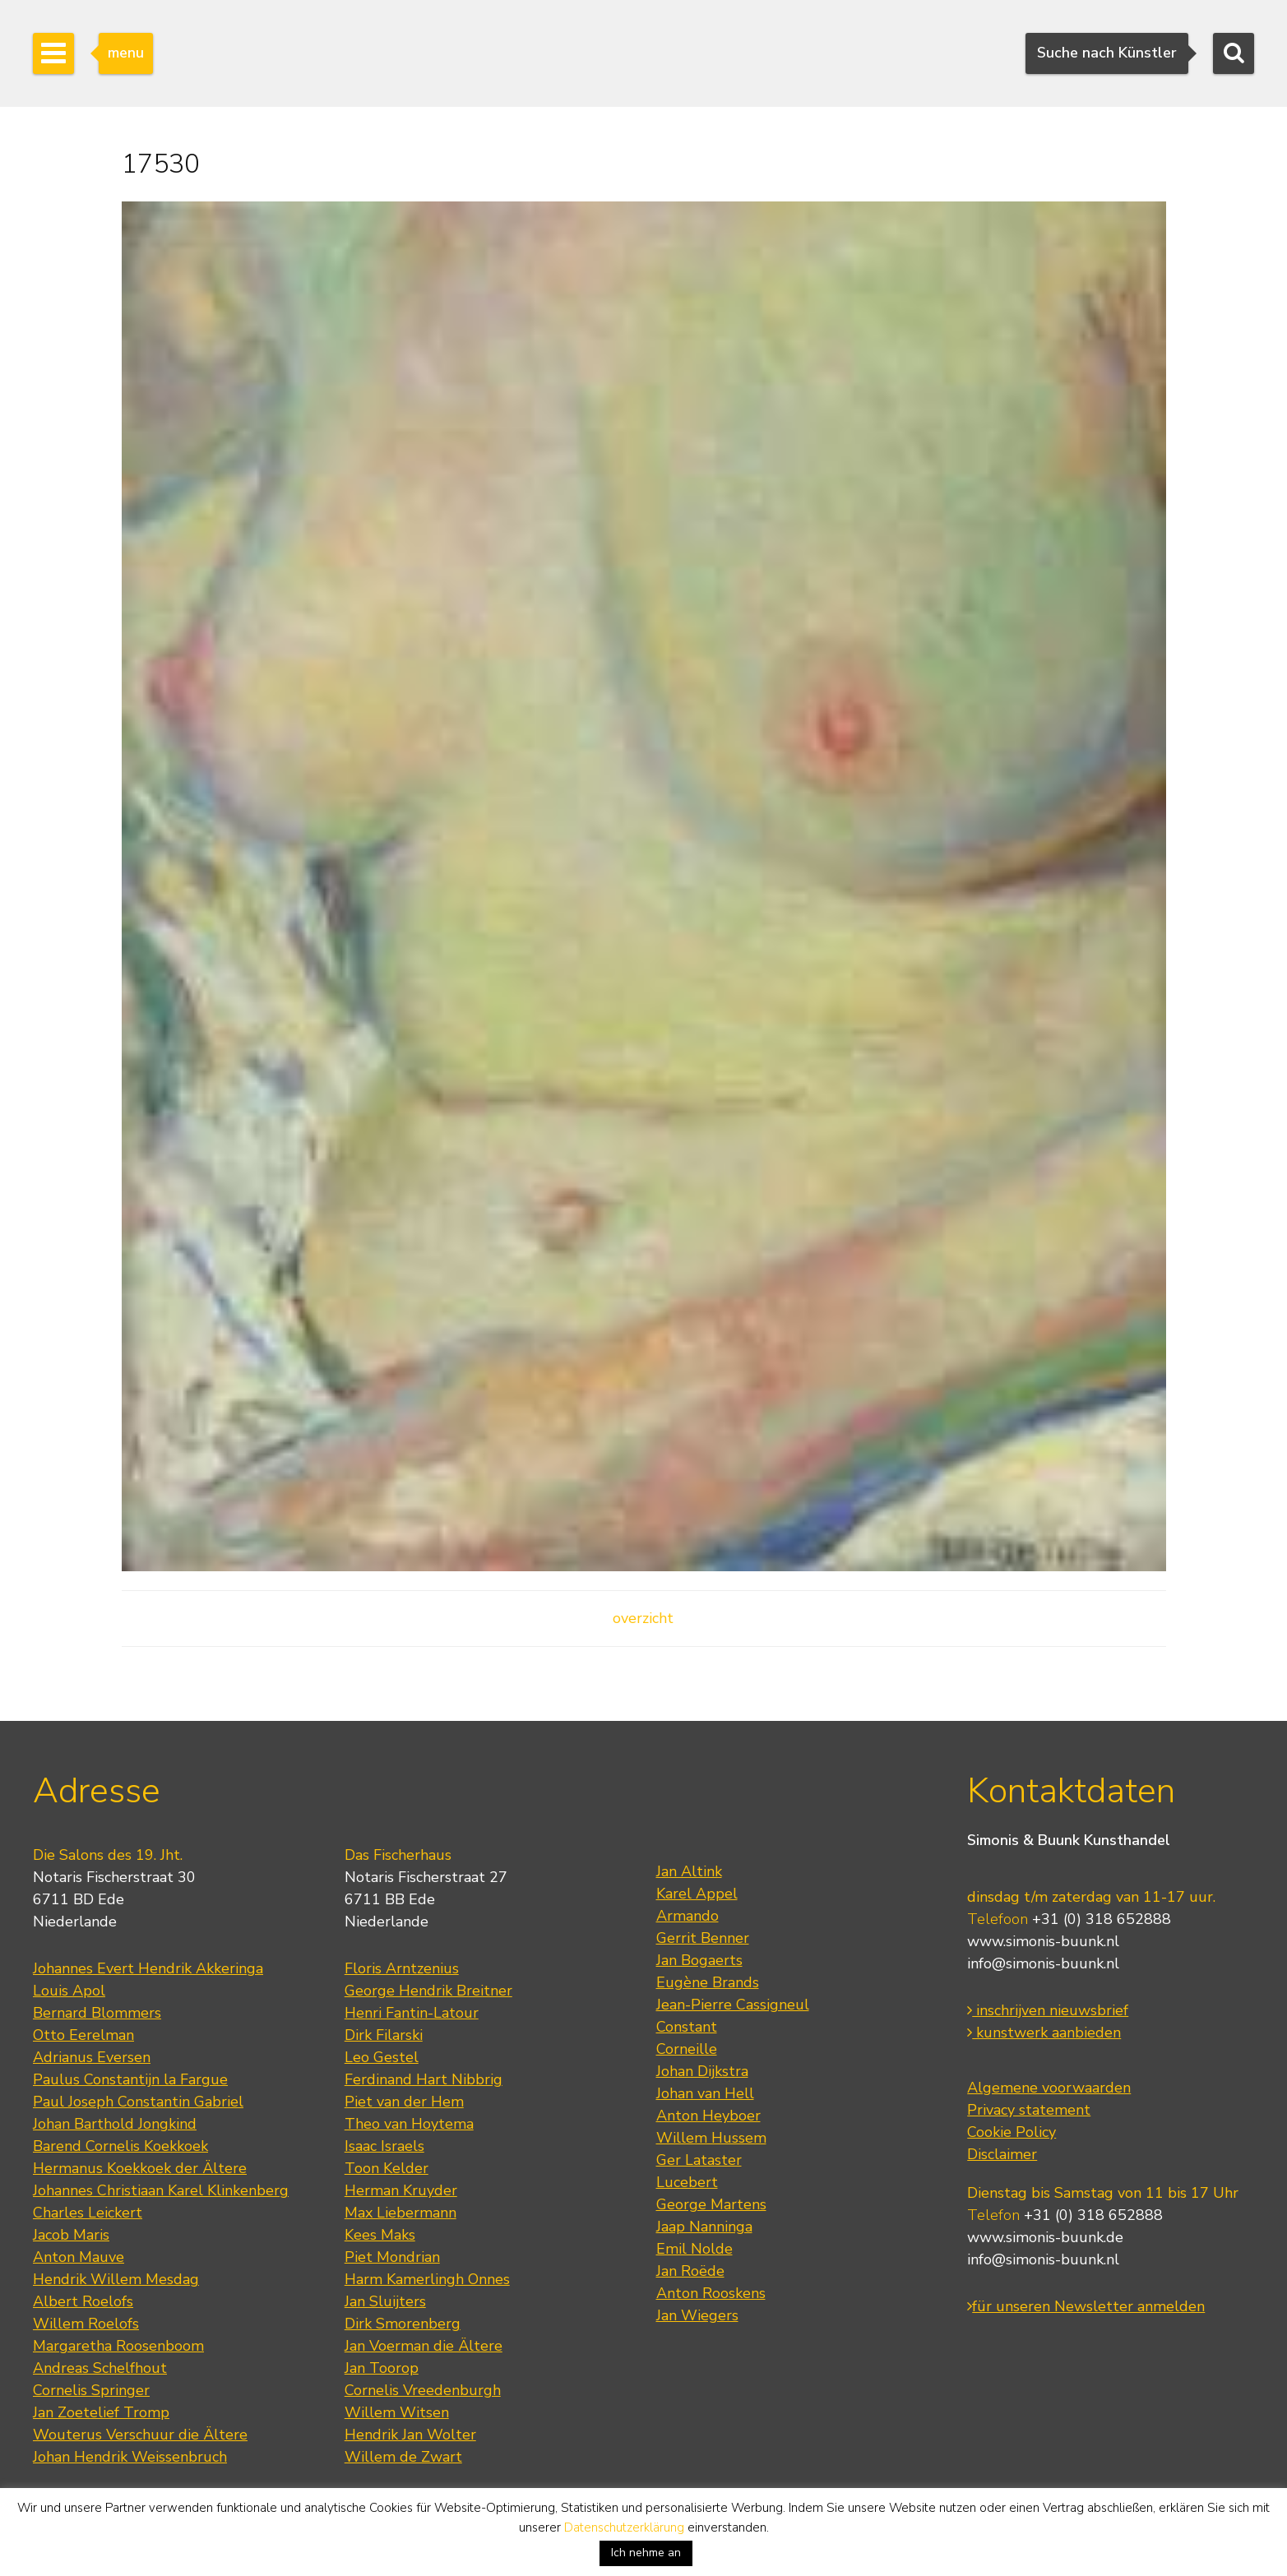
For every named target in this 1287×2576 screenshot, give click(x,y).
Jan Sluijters (385, 2301)
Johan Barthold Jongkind (115, 2124)
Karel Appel (697, 1893)
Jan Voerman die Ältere (423, 2346)
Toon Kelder (386, 2168)
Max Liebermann (400, 2212)
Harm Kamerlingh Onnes (427, 2279)
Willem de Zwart (403, 2457)
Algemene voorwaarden (1049, 2087)
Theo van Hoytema (409, 2124)
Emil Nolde (694, 2249)
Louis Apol (69, 1990)
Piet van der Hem (404, 2101)
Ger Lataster (699, 2160)
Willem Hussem (711, 2138)
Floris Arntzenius (402, 1968)
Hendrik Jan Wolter (410, 2434)
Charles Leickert (87, 2212)
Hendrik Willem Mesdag (116, 2279)
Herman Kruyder (401, 2190)
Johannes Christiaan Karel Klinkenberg (161, 2190)
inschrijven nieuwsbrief (1047, 2010)
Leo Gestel (382, 2057)
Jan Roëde (690, 2271)
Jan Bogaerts (699, 1960)
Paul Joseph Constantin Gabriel (138, 2101)
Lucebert (687, 2182)
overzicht (643, 1618)
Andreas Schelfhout (100, 2368)
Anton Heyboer (708, 2115)
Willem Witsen (397, 2412)
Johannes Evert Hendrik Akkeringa (148, 1968)
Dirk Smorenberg (403, 2323)
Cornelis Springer (91, 2390)
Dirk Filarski (384, 2035)
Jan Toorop (382, 2368)
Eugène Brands (707, 1982)
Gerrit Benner (702, 1938)
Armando (687, 1916)
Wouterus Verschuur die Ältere (140, 2434)
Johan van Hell (705, 2093)
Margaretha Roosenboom (118, 2346)
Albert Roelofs (83, 2301)
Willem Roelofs (86, 2323)
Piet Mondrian (392, 2257)
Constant (686, 2027)
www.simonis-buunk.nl (1043, 1941)
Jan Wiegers (697, 2315)
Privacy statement (1028, 2110)
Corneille (686, 2049)
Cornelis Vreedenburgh (423, 2390)
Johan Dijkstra (702, 2071)
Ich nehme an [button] (646, 2552)
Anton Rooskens (711, 2293)
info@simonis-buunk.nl (1043, 1963)
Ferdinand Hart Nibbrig (423, 2079)
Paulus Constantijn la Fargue (130, 2079)
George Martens (711, 2204)
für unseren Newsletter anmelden (1086, 2306)
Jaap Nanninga (704, 2226)
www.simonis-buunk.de (1045, 2237)
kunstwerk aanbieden (1044, 2032)
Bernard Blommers (97, 2013)
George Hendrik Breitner (428, 1990)
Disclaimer (1002, 2154)
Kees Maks (380, 2235)
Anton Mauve (78, 2257)
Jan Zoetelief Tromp (101, 2412)
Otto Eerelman (83, 2035)
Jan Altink (689, 1871)
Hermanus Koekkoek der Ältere (140, 2168)
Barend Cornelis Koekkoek (120, 2146)
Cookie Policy (1011, 2132)
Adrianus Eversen (91, 2057)
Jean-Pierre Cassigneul (732, 2004)
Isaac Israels (384, 2146)
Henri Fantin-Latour (412, 2013)
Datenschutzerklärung (624, 2527)
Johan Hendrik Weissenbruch (130, 2457)
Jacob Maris (71, 2235)
